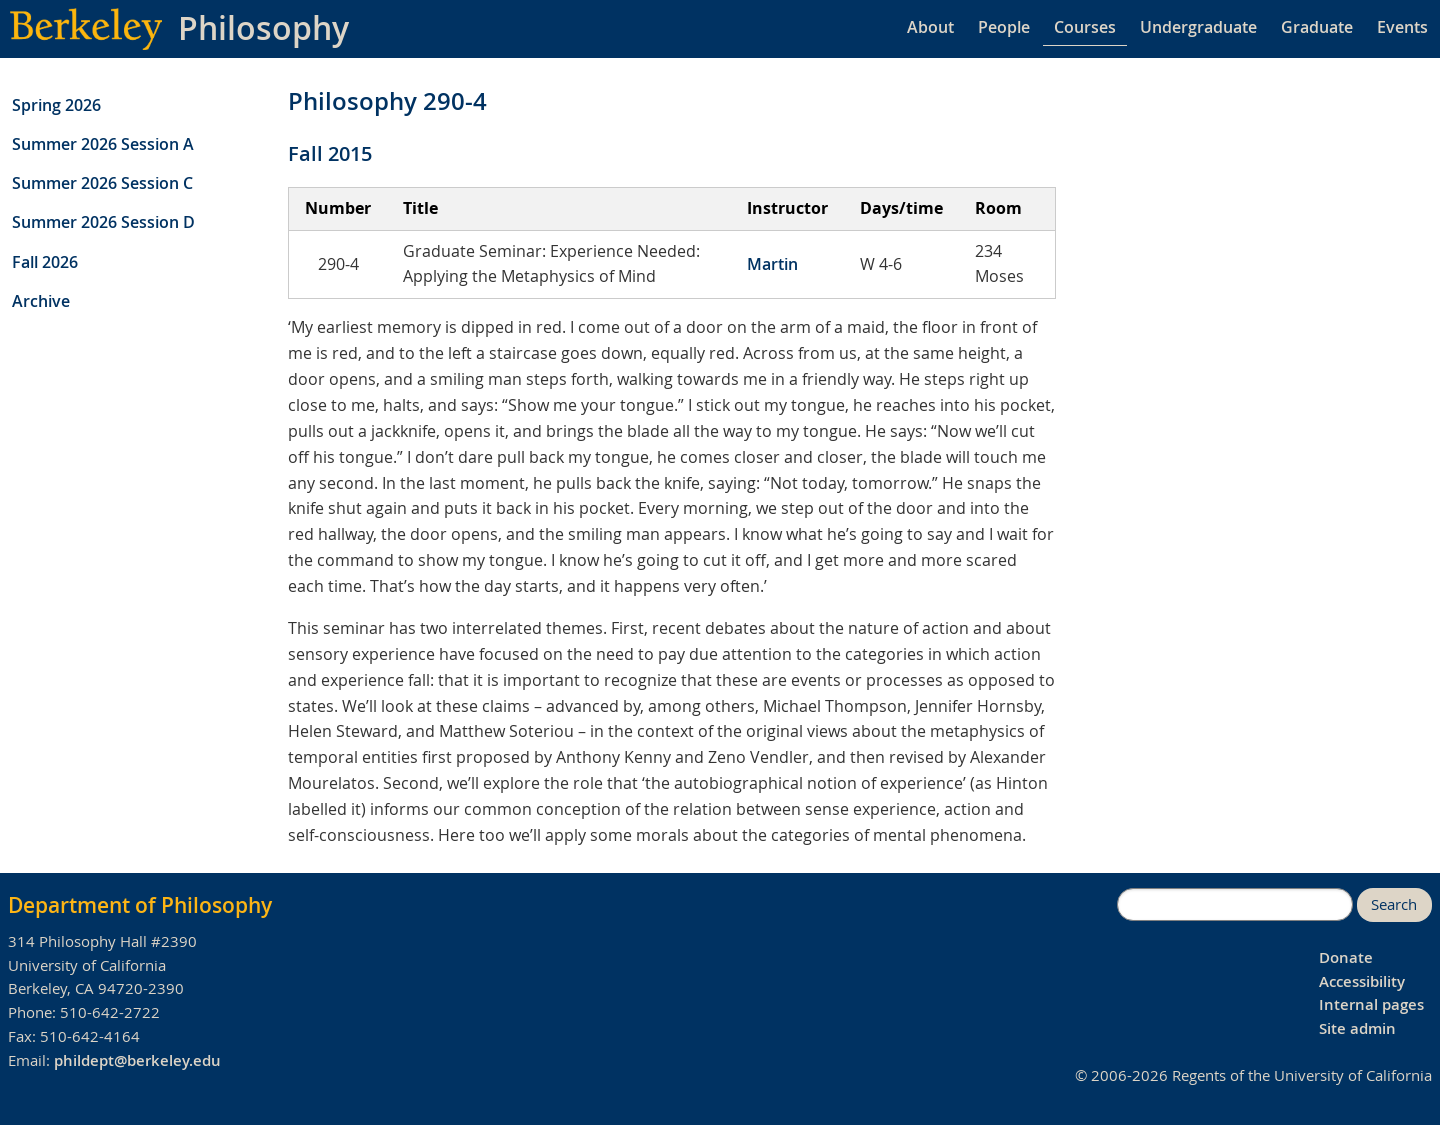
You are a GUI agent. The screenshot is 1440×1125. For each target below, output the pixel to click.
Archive (41, 301)
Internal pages (1371, 1004)
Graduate (1317, 27)
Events (1402, 27)
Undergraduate (1198, 27)
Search (1394, 904)
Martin (772, 264)
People (1004, 27)
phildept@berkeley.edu (137, 1060)
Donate (1346, 957)
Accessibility (1362, 981)
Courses (1085, 27)
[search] (1235, 905)
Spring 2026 (56, 105)
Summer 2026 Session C (102, 183)
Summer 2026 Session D (103, 222)
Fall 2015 (330, 153)
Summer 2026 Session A (103, 144)
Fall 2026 (45, 262)
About (930, 27)
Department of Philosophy (140, 905)
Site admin (1357, 1028)
